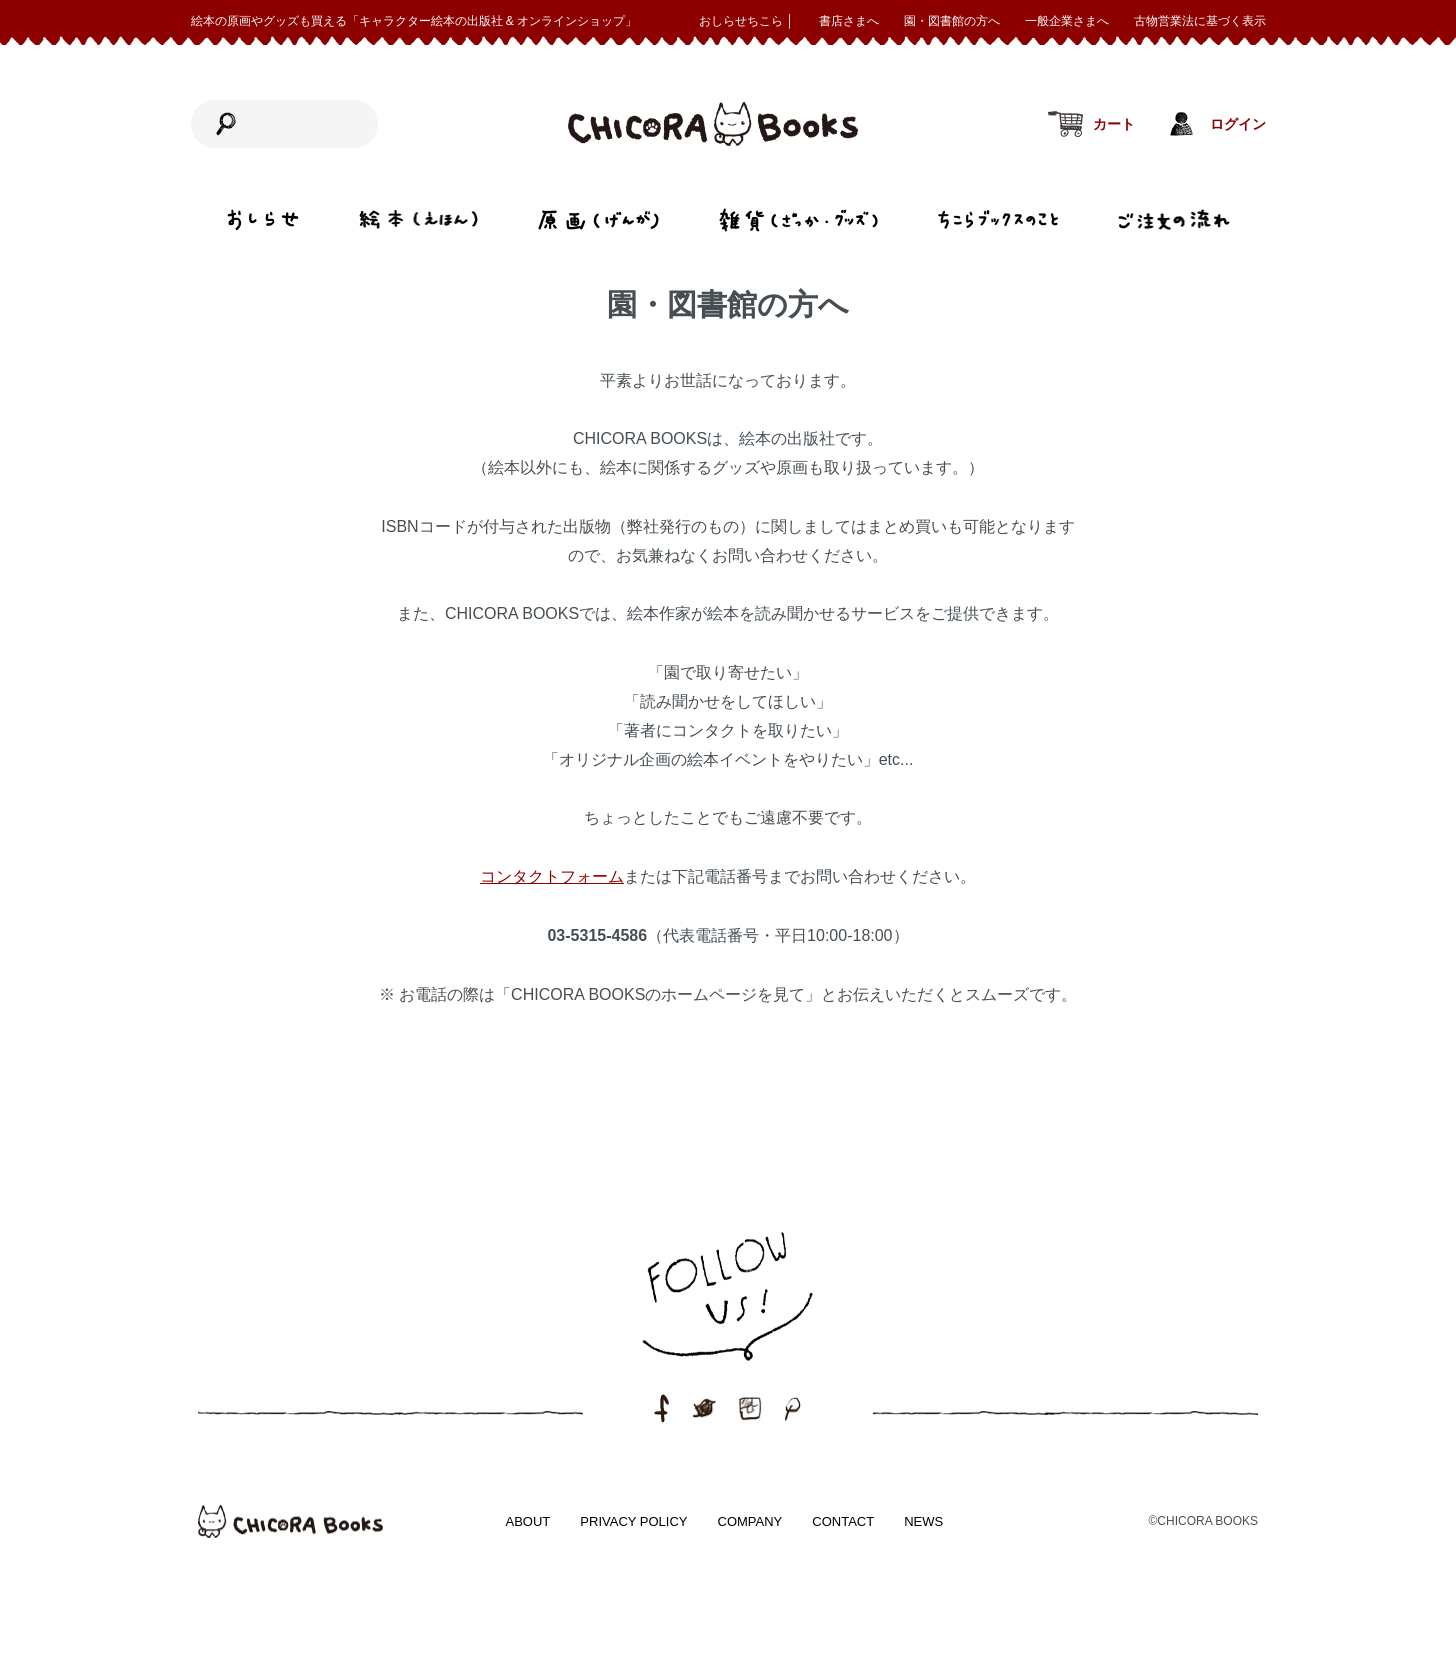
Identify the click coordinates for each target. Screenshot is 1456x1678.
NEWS (923, 1521)
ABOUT (528, 1521)
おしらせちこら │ (746, 21)
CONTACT (843, 1521)
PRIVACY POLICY (633, 1521)
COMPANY (750, 1521)
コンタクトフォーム (552, 876)
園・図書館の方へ (952, 21)
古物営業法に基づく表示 (1200, 21)
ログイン (1238, 124)
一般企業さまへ (1067, 21)
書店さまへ (849, 21)
